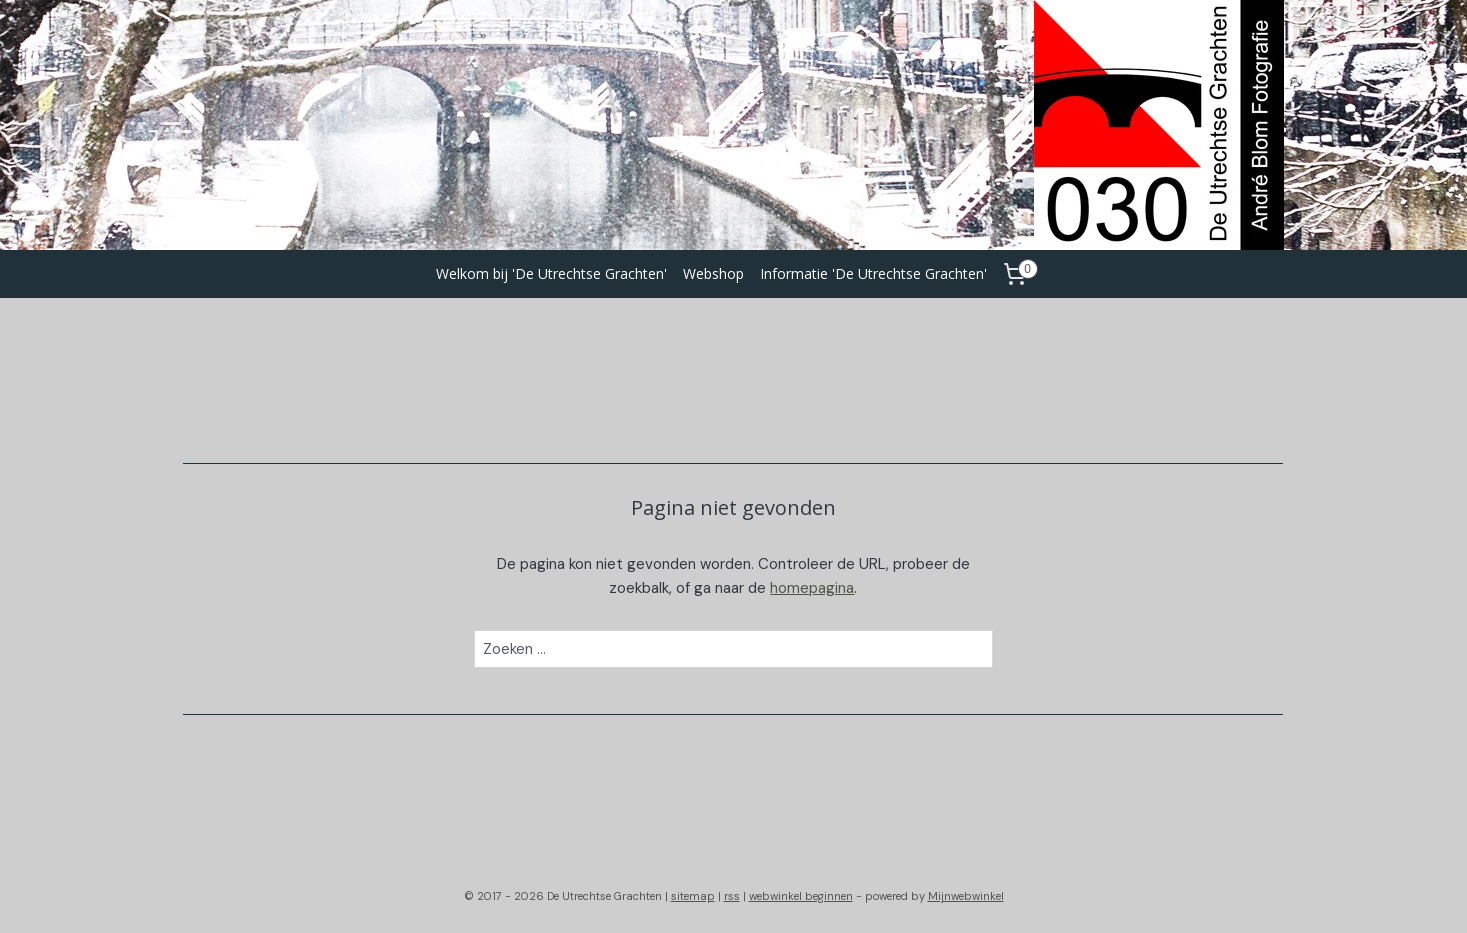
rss (732, 896)
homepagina (813, 588)
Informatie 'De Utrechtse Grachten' (873, 273)
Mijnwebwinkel (966, 896)
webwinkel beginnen (801, 896)
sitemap (693, 896)
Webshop (713, 273)
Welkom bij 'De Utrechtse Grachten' (551, 273)
